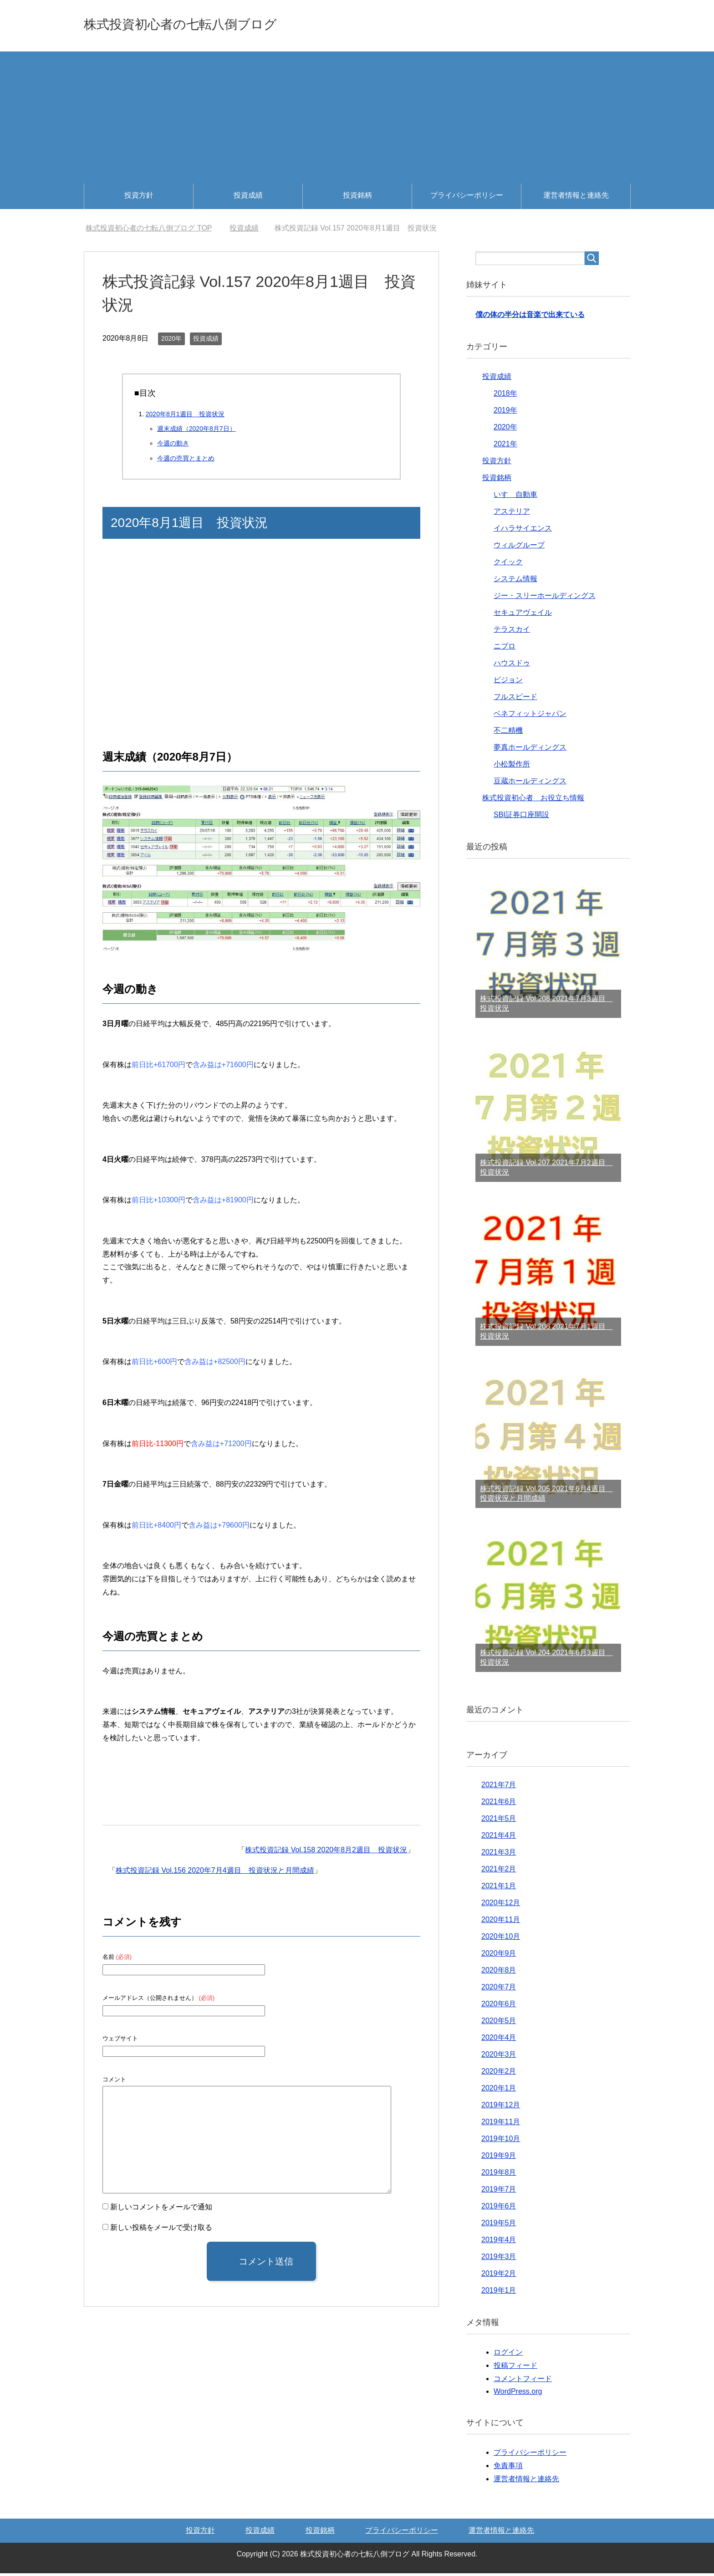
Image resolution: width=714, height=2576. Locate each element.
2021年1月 (498, 1888)
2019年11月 (500, 2124)
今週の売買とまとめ (185, 461)
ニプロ (504, 649)
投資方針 (138, 198)
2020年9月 (498, 1956)
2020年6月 (498, 2006)
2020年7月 (498, 1989)
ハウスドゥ (512, 666)
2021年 (505, 446)
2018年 (505, 396)
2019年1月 (498, 2293)
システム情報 (515, 581)
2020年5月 (498, 2023)
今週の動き (173, 446)
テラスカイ (512, 632)
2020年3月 (498, 2057)
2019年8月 (498, 2175)
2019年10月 (500, 2141)
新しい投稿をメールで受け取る (161, 2230)
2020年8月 (498, 1973)
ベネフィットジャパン (530, 716)
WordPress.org (518, 2394)
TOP (149, 231)
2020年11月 (500, 1922)
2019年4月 (498, 2242)
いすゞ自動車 (515, 497)
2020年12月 (500, 1905)
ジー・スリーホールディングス (545, 598)
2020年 (171, 341)
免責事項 (508, 2468)
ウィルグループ (519, 548)
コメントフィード (523, 2381)
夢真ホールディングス (530, 750)
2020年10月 (500, 1939)
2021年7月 (498, 1787)
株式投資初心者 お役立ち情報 (533, 800)
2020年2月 (498, 2074)
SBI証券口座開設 (521, 817)
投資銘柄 (357, 198)
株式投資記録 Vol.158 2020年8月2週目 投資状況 (326, 1852)
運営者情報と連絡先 (576, 198)
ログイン (508, 2355)
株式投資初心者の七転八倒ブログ (208, 24)
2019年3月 (498, 2259)
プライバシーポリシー (466, 198)
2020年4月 (498, 2040)
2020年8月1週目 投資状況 (185, 416)
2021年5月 (498, 1821)
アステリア (512, 514)
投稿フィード (515, 2368)
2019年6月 (498, 2209)
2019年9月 (498, 2158)
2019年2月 (498, 2276)
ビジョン (508, 682)
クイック (508, 564)
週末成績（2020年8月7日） (196, 431)
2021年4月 (498, 1838)
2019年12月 (500, 2107)
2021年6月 (498, 1804)
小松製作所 (512, 767)
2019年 (505, 413)
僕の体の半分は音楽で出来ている (530, 317)
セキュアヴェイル (523, 615)
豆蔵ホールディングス (530, 783)
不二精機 (508, 733)
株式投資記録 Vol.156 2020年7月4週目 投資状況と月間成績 (215, 1873)
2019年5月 (498, 2225)
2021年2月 (498, 1872)
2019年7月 (498, 2192)
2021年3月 (498, 1855)
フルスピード (515, 699)
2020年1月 (498, 2091)
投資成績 (248, 198)
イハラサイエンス (523, 531)
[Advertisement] (357, 118)
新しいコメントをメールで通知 (161, 2209)
